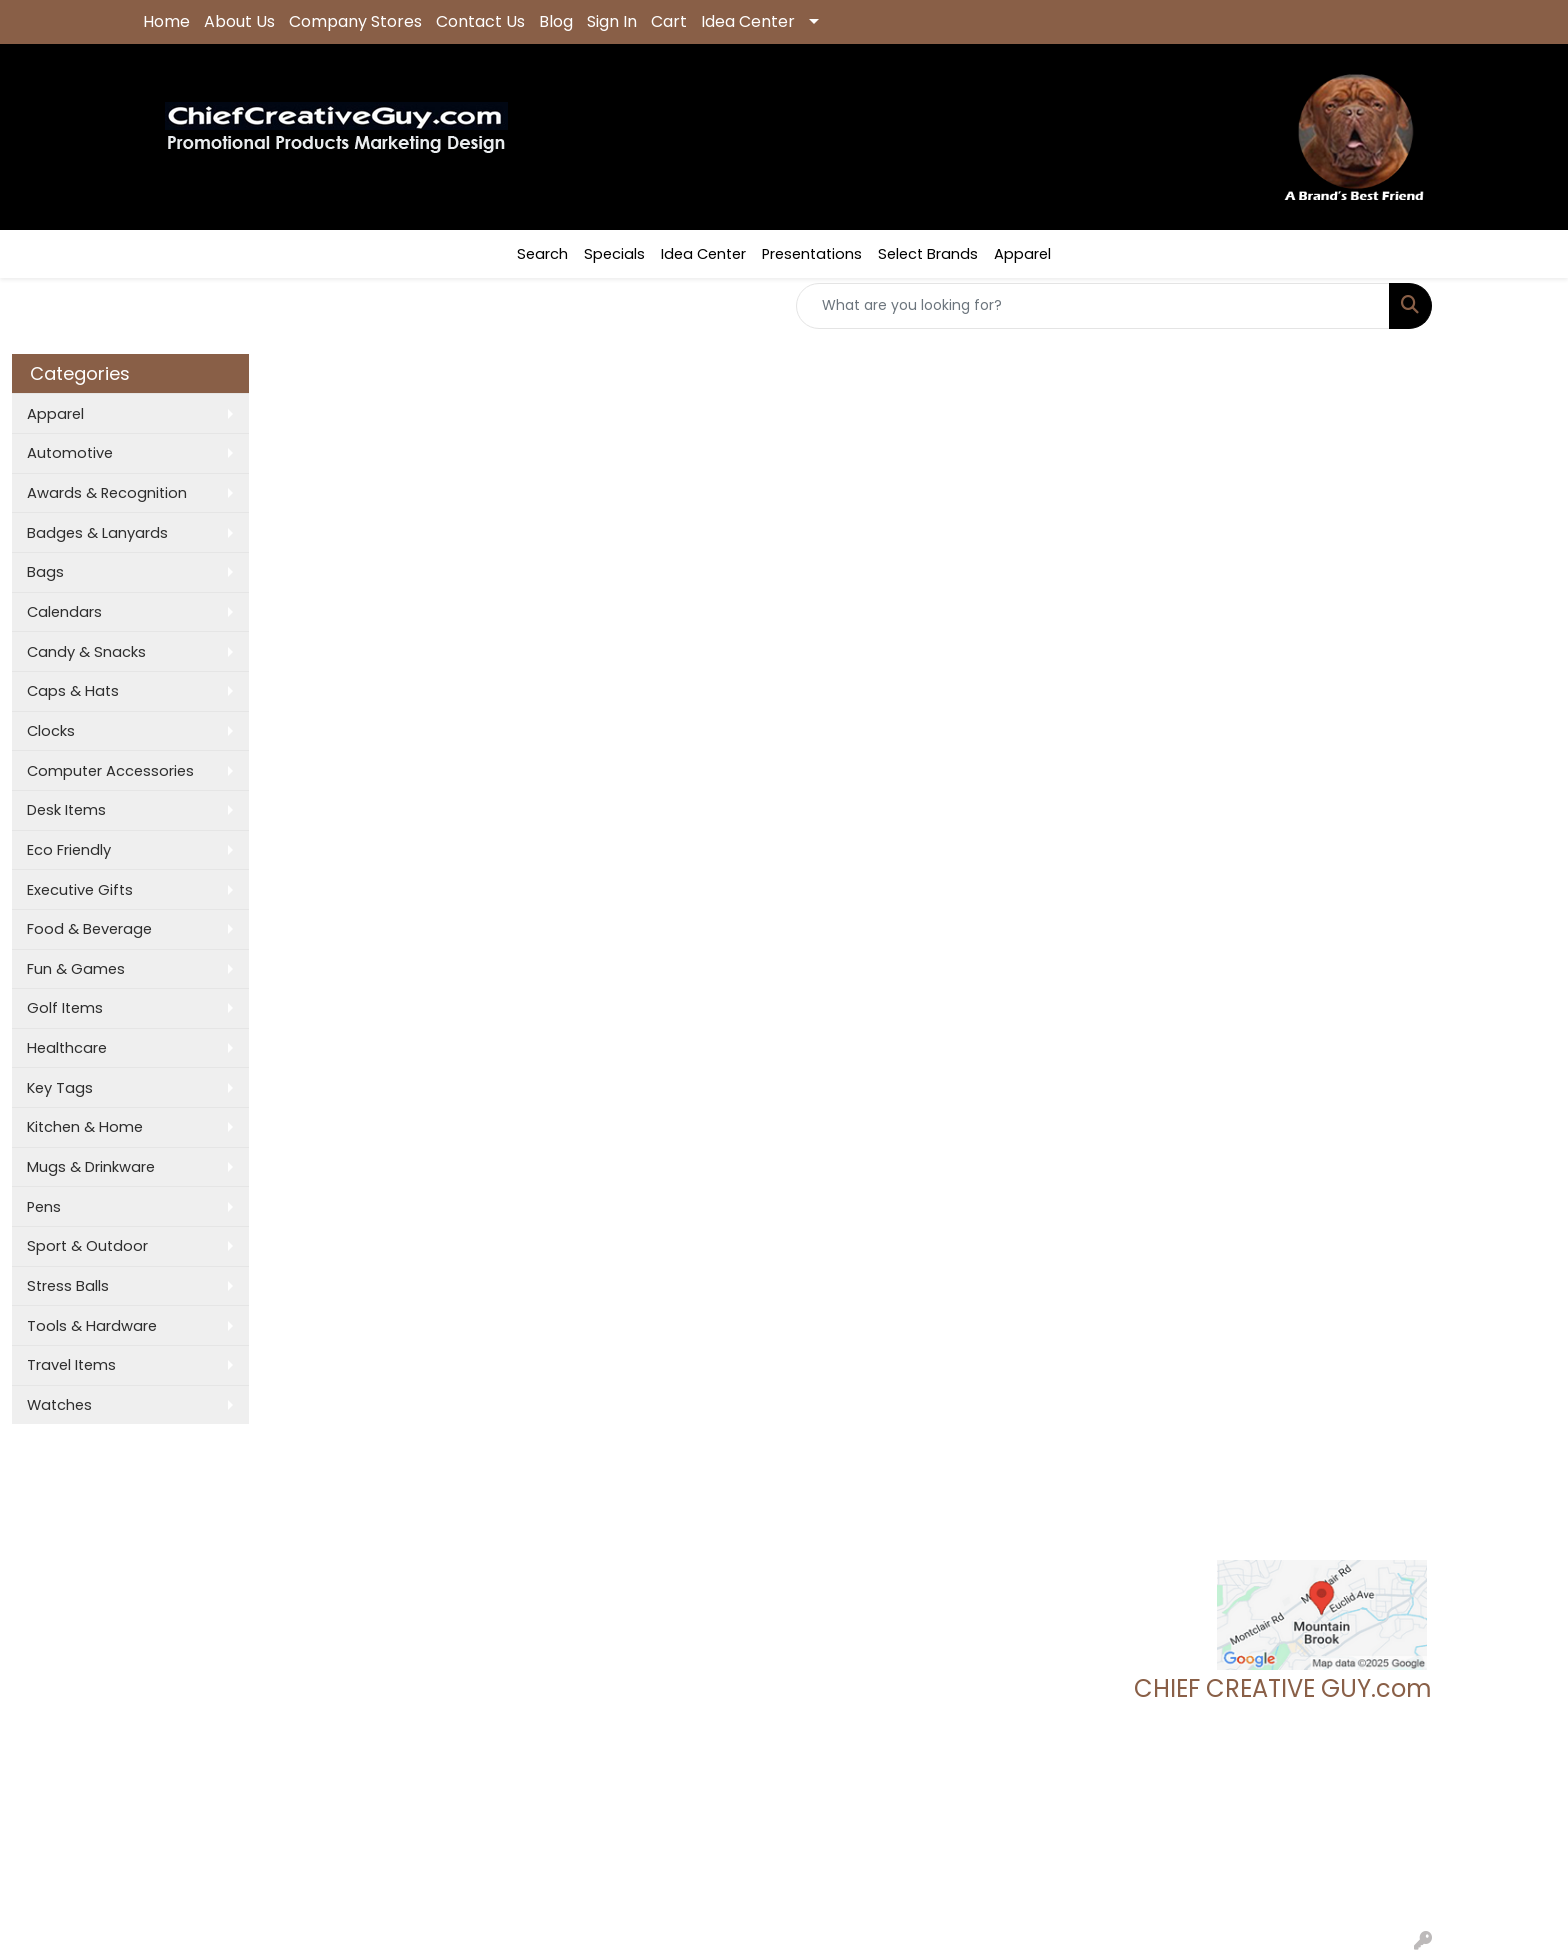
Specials (614, 254)
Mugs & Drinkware (91, 1167)
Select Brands (928, 254)
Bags (45, 572)
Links (372, 1607)
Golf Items (65, 1008)
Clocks (51, 731)
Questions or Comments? (230, 1649)
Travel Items (71, 1365)
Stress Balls (68, 1286)
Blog (556, 21)
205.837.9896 (1384, 1798)
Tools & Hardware (92, 1326)
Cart (669, 21)
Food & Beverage (89, 929)
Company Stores (355, 21)
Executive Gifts (80, 890)
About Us (239, 21)
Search (542, 254)
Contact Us (480, 21)
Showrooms (400, 1551)
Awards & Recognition (107, 493)
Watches (59, 1405)
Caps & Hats (73, 691)
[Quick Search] (1093, 306)
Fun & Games (76, 969)
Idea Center (748, 21)
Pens (44, 1207)
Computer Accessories (110, 771)
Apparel (1022, 254)
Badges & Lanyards (97, 533)
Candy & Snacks (86, 652)
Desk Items (66, 810)
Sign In (612, 21)
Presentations (812, 254)
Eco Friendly (69, 850)
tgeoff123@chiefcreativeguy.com (1311, 1822)
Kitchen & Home (85, 1127)
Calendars (64, 612)
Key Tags (60, 1088)
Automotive (70, 453)
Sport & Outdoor (87, 1246)
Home (166, 21)
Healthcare (67, 1048)
